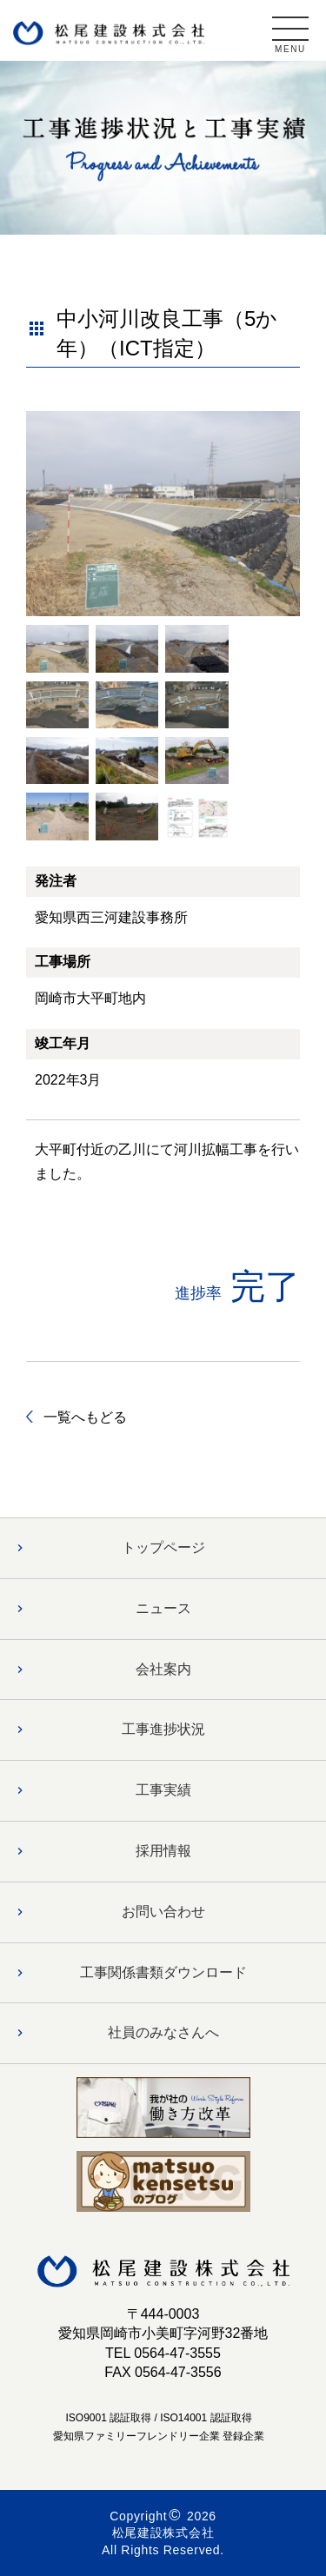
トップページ (163, 1547)
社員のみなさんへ (163, 2032)
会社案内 (163, 1669)
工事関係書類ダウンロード (163, 1972)
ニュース (163, 1608)
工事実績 (163, 1790)
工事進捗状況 (163, 1729)
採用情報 (163, 1850)
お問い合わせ (163, 1911)
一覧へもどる (85, 1417)
